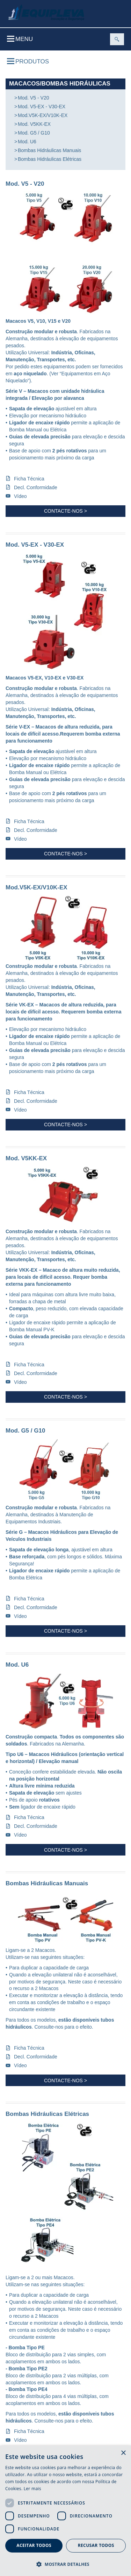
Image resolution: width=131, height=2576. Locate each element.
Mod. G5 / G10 (34, 133)
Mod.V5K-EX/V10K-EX (42, 115)
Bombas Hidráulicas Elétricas (49, 159)
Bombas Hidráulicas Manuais (49, 150)
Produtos (28, 61)
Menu (20, 39)
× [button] (123, 2453)
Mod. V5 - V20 (33, 98)
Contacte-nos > (65, 511)
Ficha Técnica (29, 478)
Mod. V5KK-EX (34, 124)
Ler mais (32, 2489)
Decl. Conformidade (35, 487)
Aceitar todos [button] (33, 2545)
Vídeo (20, 496)
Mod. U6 (27, 141)
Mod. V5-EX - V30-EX (41, 106)
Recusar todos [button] (96, 2545)
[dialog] (65, 2511)
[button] (65, 2564)
